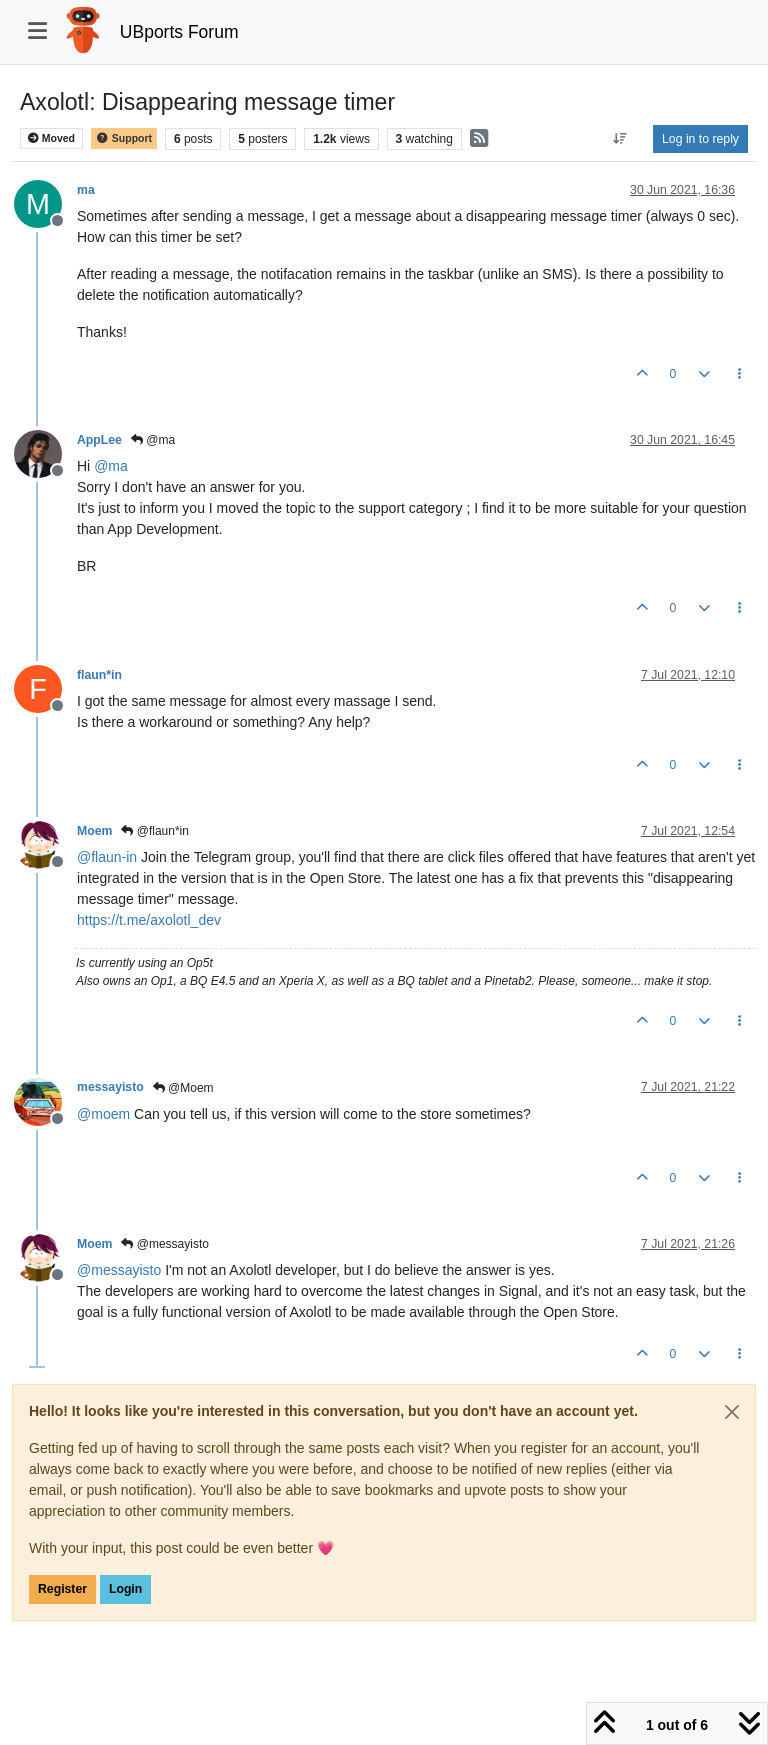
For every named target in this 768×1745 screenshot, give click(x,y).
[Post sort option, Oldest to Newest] (620, 139)
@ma (153, 440)
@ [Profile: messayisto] (119, 1270)
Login (125, 1589)
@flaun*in (155, 831)
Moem (94, 831)
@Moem (183, 1088)
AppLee (99, 440)
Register (62, 1589)
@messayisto (165, 1244)
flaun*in (99, 675)
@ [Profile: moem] (103, 1114)
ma (86, 190)
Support (124, 138)
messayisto (110, 1087)
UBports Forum (179, 32)
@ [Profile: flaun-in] (107, 857)
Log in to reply (700, 139)
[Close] (732, 1412)
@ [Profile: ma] (111, 466)
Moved (51, 138)
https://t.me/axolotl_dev (149, 920)
